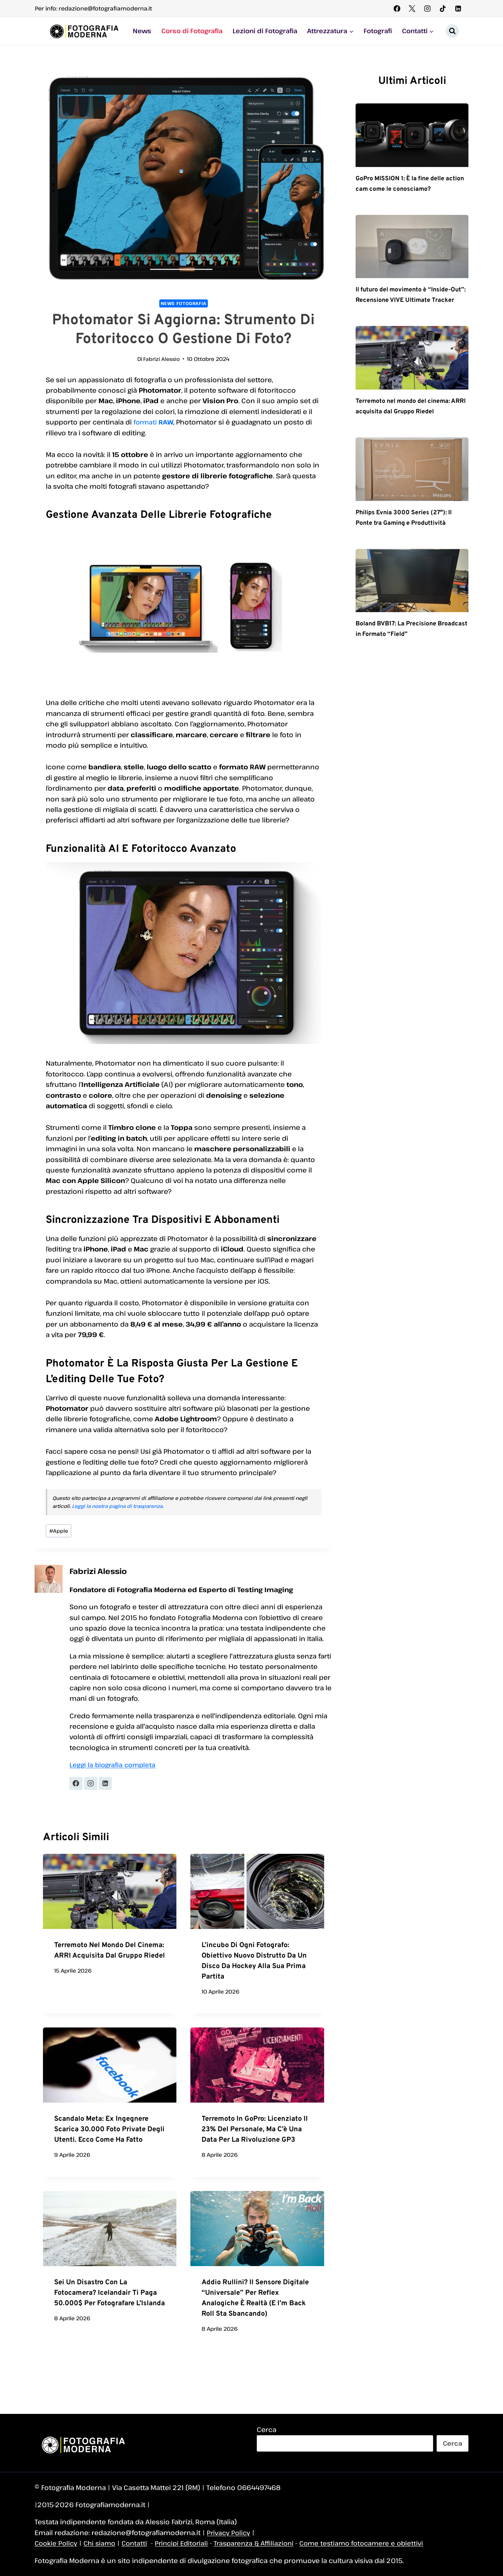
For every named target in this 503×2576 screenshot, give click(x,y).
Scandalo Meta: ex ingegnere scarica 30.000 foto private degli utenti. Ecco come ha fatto (109, 2131)
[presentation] (109, 1892)
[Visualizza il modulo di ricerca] (452, 31)
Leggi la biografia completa (114, 1765)
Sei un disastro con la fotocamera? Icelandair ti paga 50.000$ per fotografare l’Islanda (109, 2294)
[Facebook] (396, 8)
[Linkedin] (458, 8)
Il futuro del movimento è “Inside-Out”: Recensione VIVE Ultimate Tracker (411, 301)
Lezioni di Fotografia (265, 31)
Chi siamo (102, 2543)
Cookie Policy (57, 2543)
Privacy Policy (229, 2532)
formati (154, 422)
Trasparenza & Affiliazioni (263, 2543)
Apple (59, 1531)
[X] (412, 8)
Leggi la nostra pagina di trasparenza (117, 1506)
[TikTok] (442, 8)
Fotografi (378, 31)
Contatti (138, 2543)
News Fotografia (183, 303)
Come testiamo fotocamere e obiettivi (375, 2543)
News (142, 31)
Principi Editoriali (187, 2543)
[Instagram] (427, 8)
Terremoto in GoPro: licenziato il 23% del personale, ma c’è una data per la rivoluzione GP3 (255, 2131)
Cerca (266, 2429)
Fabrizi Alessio (162, 359)
